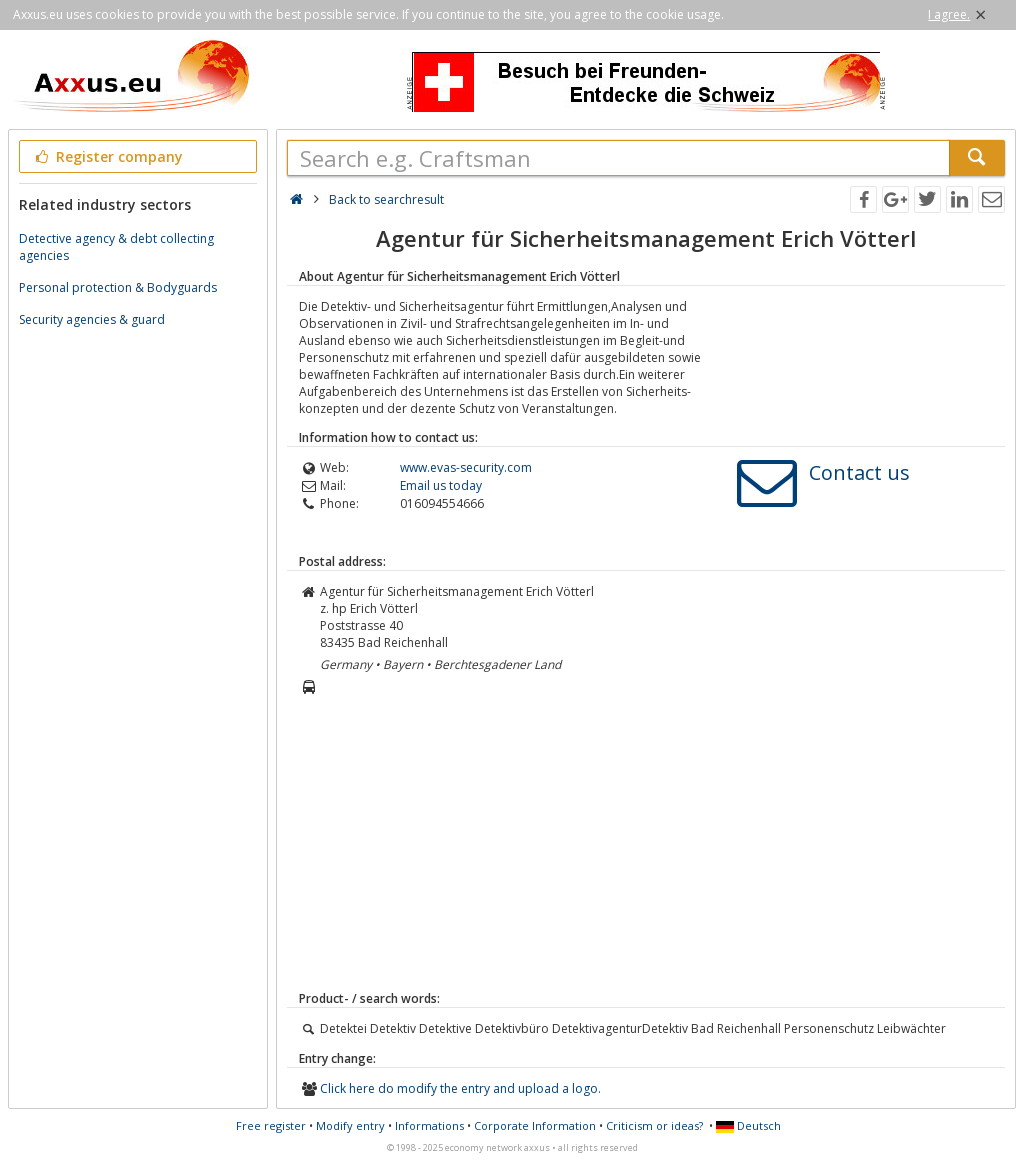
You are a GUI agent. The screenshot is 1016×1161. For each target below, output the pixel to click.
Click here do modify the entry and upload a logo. (460, 1088)
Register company (107, 156)
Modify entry (350, 1125)
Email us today (441, 485)
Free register (271, 1125)
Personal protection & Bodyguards (118, 287)
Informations (429, 1125)
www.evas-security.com (466, 467)
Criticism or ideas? (654, 1125)
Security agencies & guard (92, 319)
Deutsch (748, 1125)
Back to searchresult (386, 199)
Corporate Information (535, 1125)
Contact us (859, 472)
